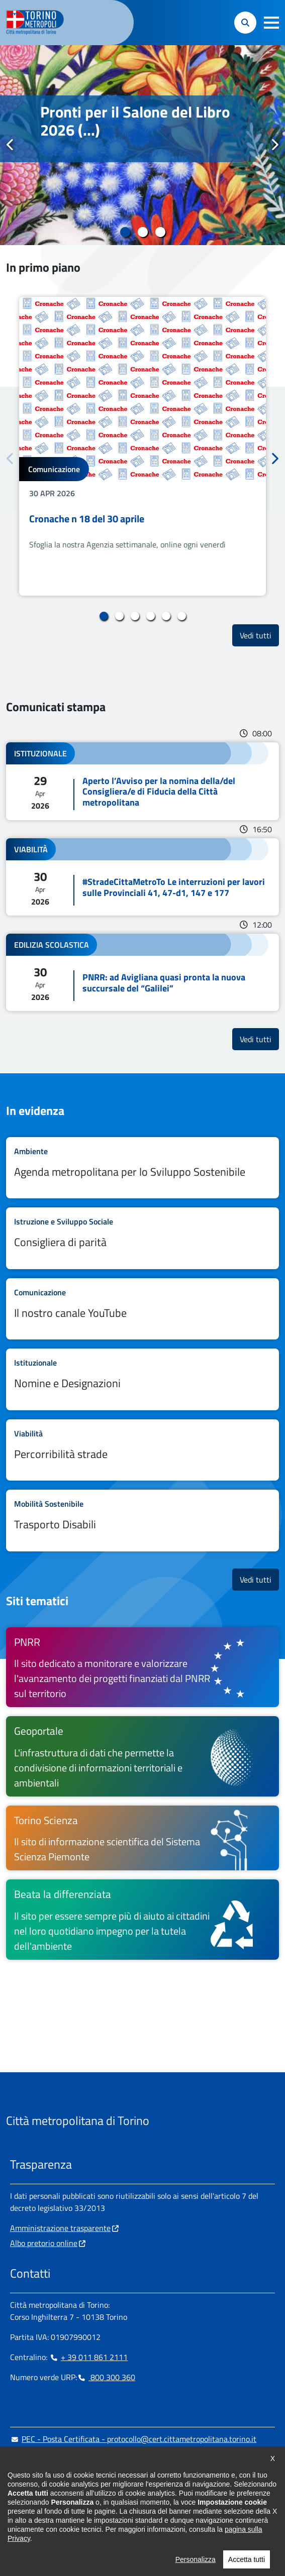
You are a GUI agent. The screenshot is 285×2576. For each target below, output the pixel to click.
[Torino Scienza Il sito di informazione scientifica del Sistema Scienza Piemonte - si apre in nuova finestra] (142, 1838)
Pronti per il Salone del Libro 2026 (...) (135, 121)
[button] (271, 22)
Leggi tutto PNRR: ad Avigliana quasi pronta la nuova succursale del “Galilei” (142, 972)
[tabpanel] (142, 145)
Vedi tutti (259, 635)
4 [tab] (150, 616)
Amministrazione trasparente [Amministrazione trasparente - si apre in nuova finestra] (60, 2228)
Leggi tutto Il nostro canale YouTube (142, 1309)
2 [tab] (142, 232)
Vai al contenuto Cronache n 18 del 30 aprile (142, 446)
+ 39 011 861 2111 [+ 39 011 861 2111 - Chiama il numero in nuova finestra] (88, 2357)
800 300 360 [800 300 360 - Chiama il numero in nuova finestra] (106, 2377)
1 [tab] (125, 232)
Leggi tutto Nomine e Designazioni (142, 1379)
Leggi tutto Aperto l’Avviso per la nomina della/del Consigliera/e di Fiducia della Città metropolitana (142, 781)
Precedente (10, 144)
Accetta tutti (246, 2566)
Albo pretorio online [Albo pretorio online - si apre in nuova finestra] (43, 2243)
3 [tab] (160, 232)
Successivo (274, 144)
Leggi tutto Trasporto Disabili (142, 1520)
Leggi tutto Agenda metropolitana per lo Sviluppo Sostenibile (142, 1168)
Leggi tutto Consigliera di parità (142, 1238)
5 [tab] (166, 616)
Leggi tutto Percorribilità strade (142, 1450)
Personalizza (195, 2566)
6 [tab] (181, 616)
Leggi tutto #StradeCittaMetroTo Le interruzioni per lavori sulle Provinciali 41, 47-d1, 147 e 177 (142, 877)
